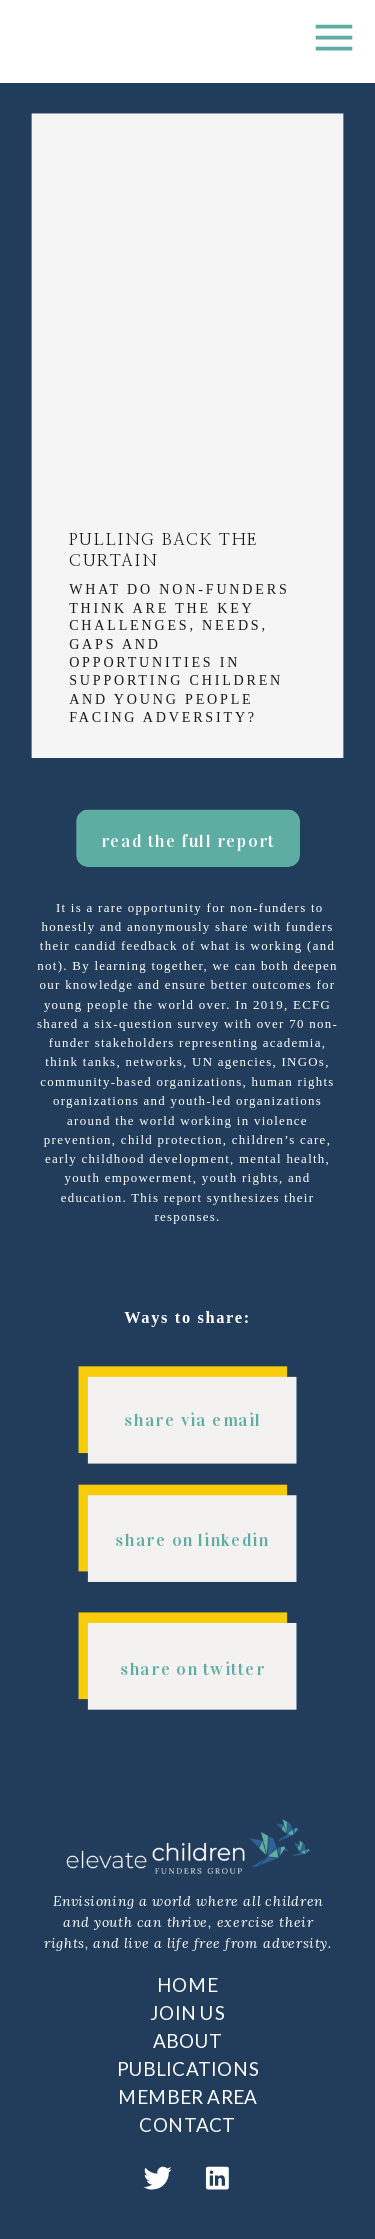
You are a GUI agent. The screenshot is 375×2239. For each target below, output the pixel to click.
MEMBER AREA (187, 2097)
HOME (187, 1984)
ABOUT (188, 2040)
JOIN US (187, 2012)
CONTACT (187, 2125)
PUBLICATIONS (188, 2069)
